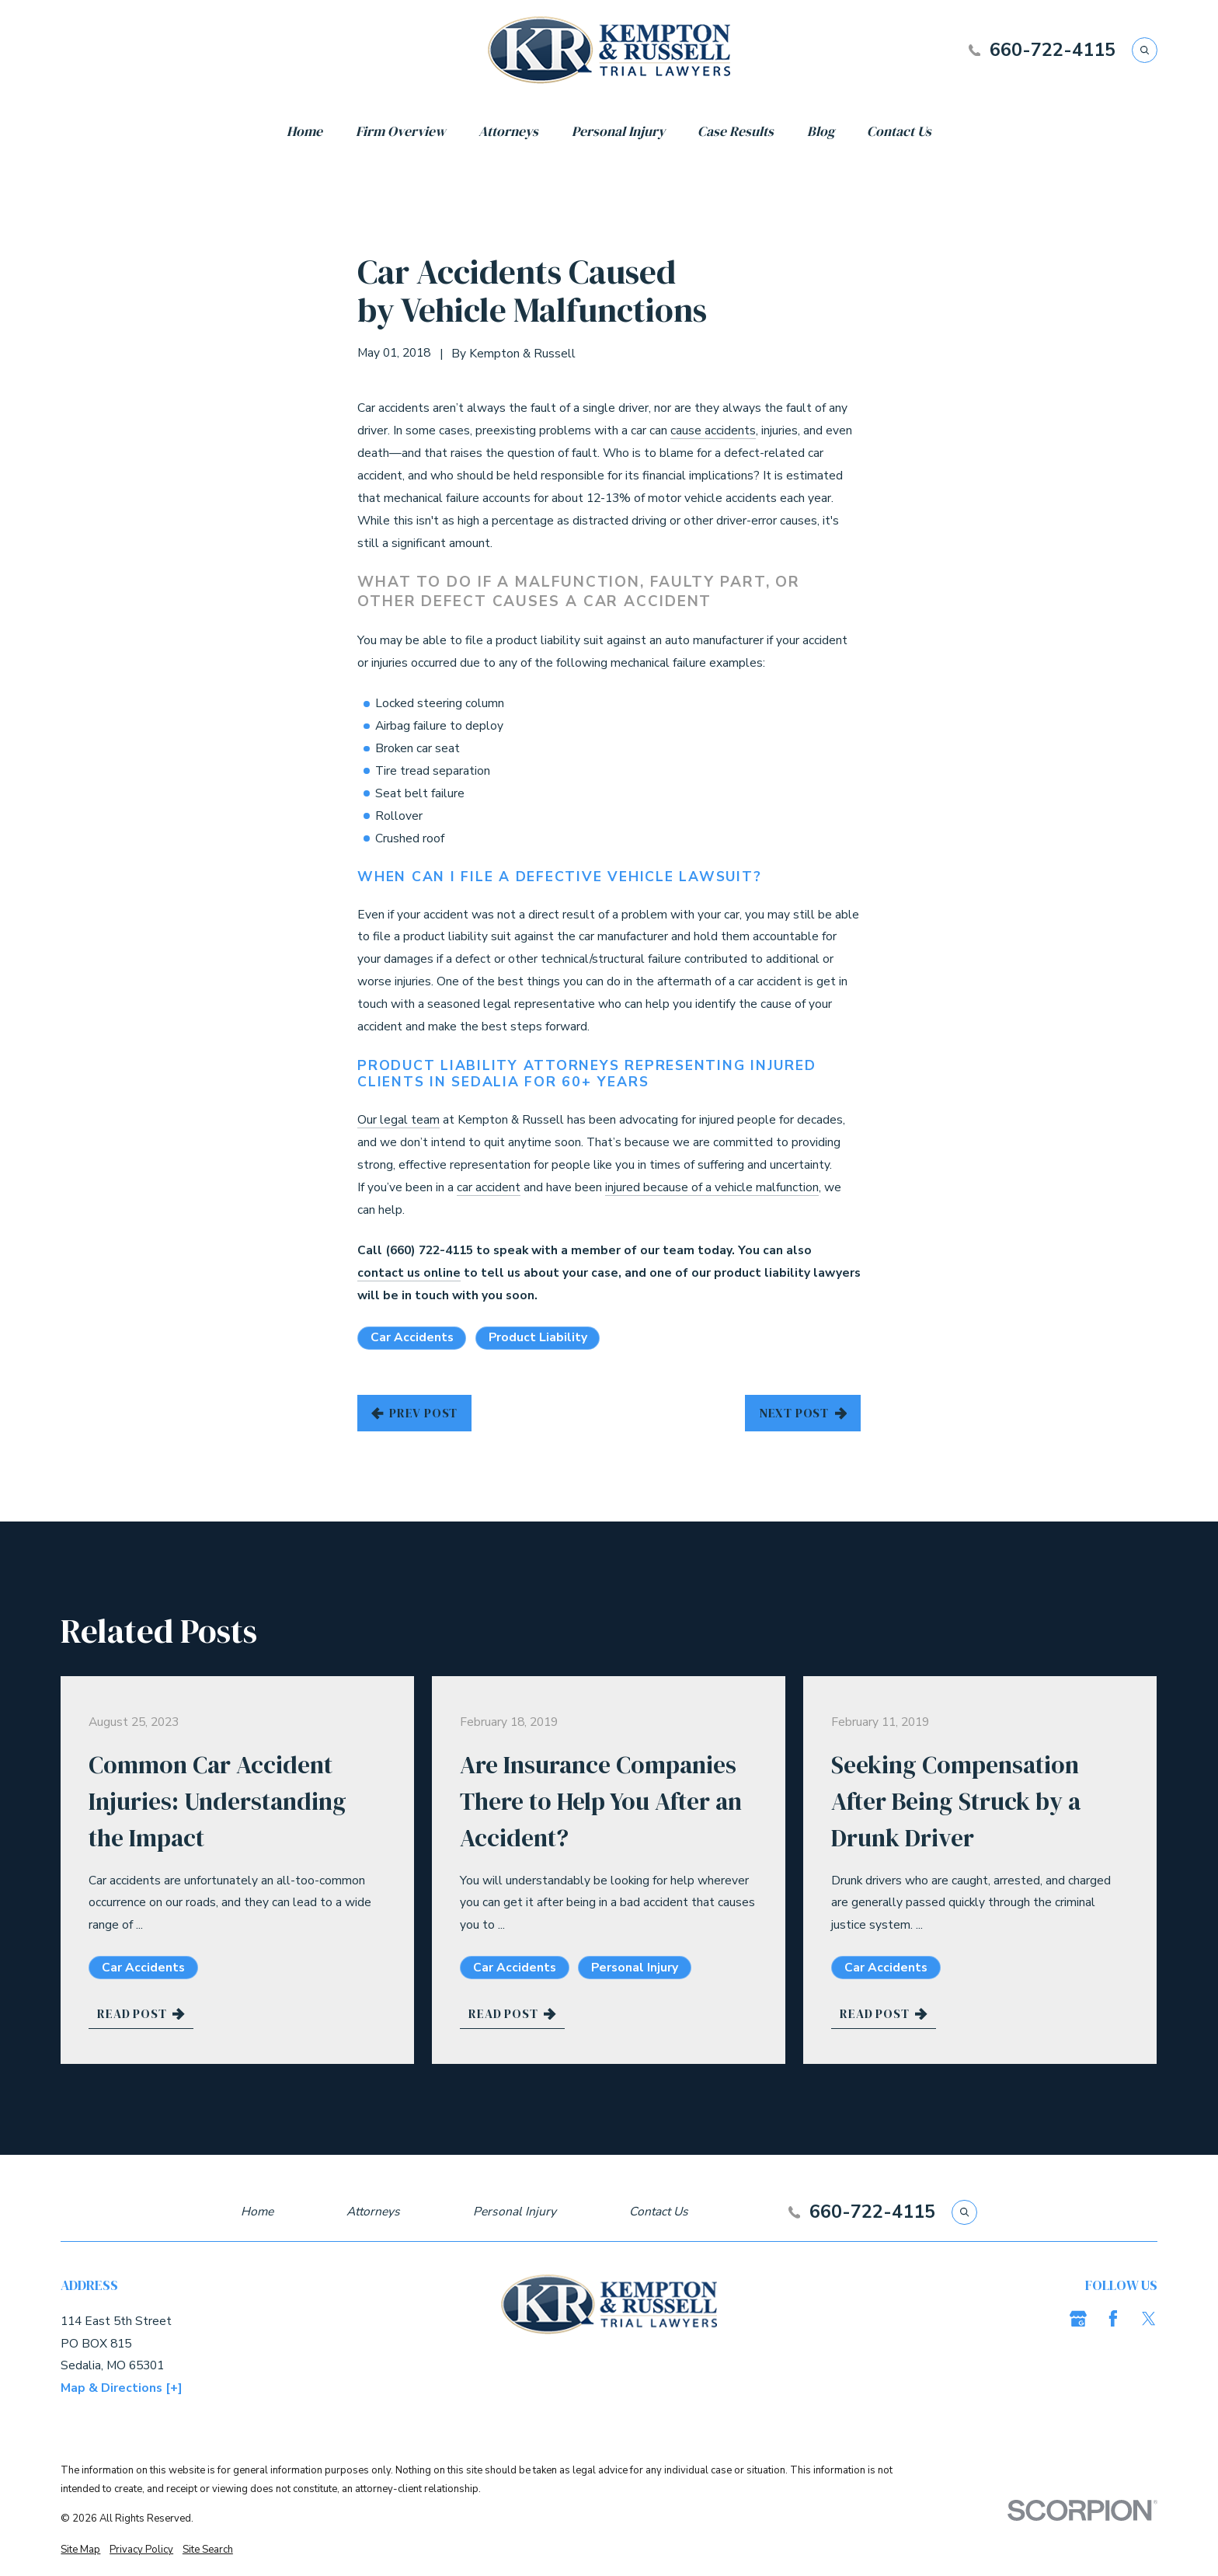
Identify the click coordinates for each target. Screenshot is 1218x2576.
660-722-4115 (1052, 50)
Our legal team (398, 1119)
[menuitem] (80, 2549)
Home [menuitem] (304, 131)
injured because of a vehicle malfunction (712, 1187)
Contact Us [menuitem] (899, 131)
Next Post (803, 1413)
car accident (488, 1187)
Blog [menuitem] (820, 131)
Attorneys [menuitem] (508, 131)
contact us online (409, 1272)
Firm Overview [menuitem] (401, 131)
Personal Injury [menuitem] (618, 131)
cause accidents (713, 430)
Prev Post (414, 1413)
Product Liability (538, 1337)
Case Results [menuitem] (736, 131)
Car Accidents (412, 1337)
